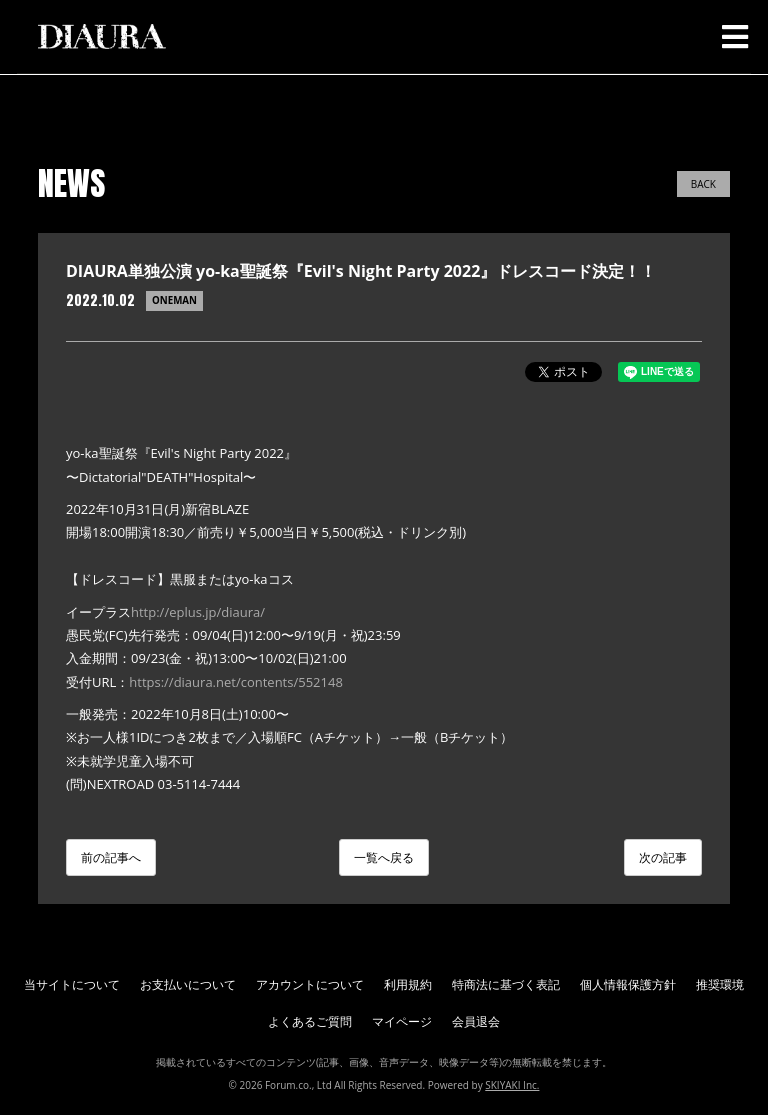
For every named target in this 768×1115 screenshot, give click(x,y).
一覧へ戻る (384, 857)
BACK (703, 184)
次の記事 (663, 857)
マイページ (402, 1021)
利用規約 (408, 984)
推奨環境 (720, 984)
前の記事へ (111, 857)
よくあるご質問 (310, 1021)
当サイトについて (72, 984)
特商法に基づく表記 (506, 984)
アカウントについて (310, 984)
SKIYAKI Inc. (512, 1085)
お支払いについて (188, 984)
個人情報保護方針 (628, 984)
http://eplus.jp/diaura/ (198, 612)
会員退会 (476, 1021)
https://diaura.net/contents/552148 (236, 682)
